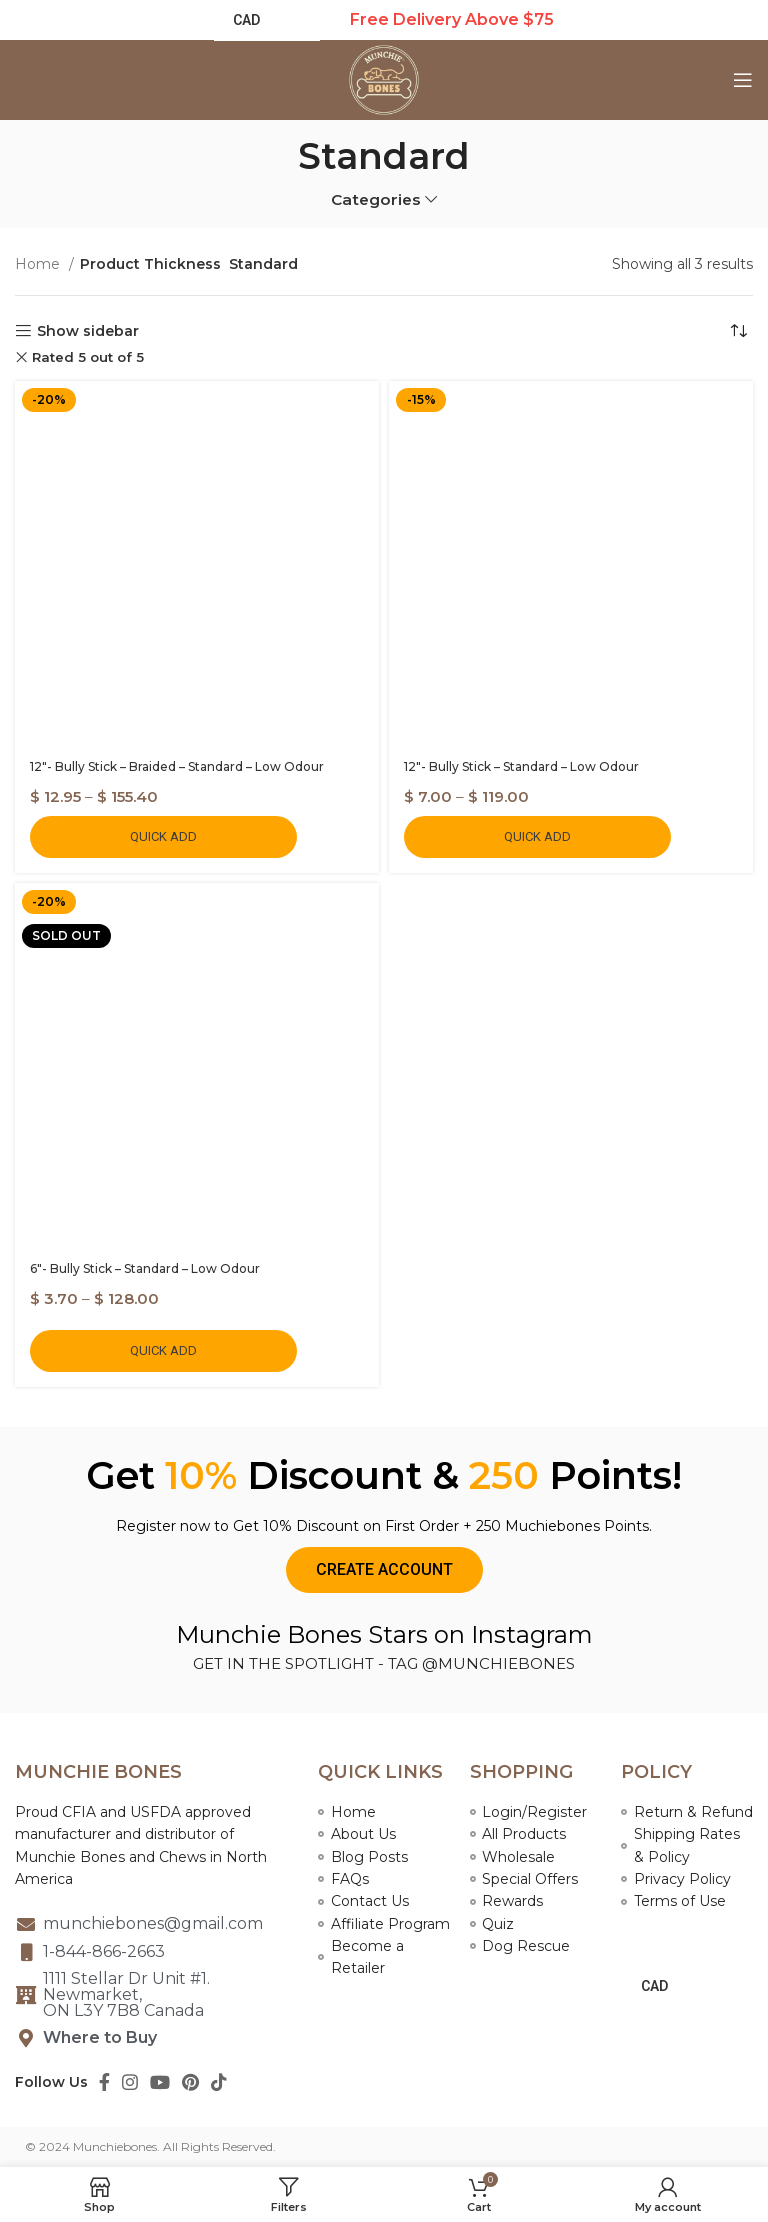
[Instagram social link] (130, 2082)
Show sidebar (88, 331)
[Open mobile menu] (743, 80)
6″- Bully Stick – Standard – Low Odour (145, 1268)
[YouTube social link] (160, 2082)
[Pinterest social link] (190, 2082)
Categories (376, 199)
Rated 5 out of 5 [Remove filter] (88, 357)
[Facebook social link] (104, 2082)
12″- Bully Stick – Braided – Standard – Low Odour (177, 766)
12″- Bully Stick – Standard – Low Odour (521, 766)
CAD (654, 1986)
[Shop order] (738, 331)
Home (39, 264)
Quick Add (163, 836)
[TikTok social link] (219, 2082)
